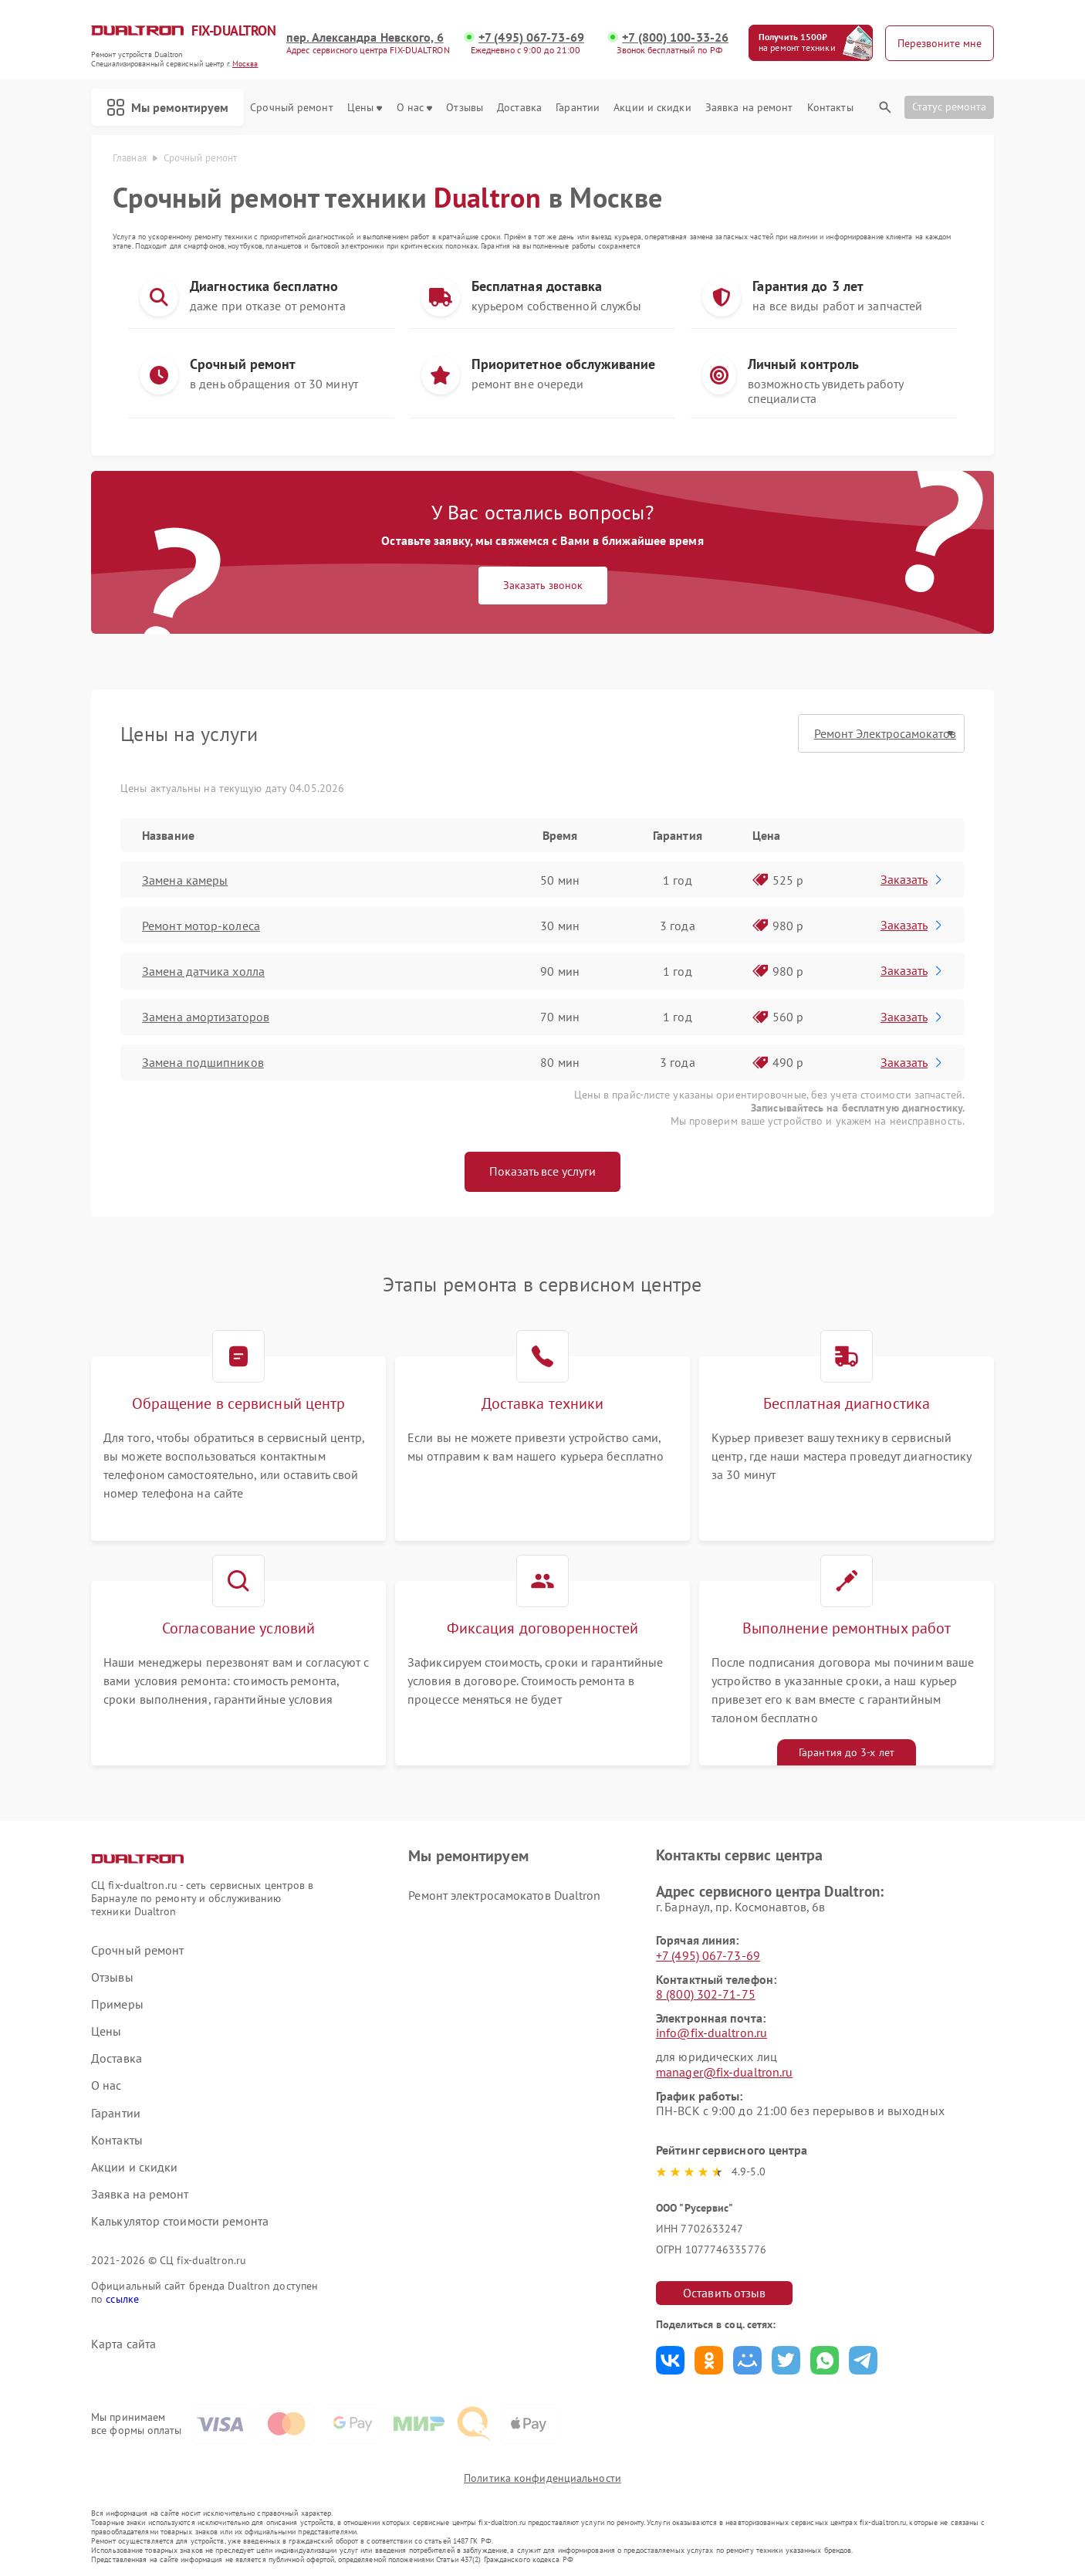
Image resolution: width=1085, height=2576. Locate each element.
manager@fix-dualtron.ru (724, 2072)
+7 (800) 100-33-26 (675, 37)
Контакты (830, 107)
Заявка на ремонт (749, 107)
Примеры (117, 2004)
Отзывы (464, 107)
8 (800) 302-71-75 (705, 1994)
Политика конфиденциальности (542, 2478)
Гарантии (578, 107)
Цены (364, 107)
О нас (415, 107)
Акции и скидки (652, 107)
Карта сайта (123, 2344)
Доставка (519, 107)
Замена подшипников (203, 1062)
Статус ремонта (949, 106)
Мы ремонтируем (167, 107)
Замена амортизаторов (205, 1016)
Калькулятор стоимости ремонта (180, 2221)
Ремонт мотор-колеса (201, 925)
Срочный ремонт (291, 107)
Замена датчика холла (203, 971)
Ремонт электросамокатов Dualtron (504, 1895)
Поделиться (670, 2360)
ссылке (122, 2299)
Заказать (913, 879)
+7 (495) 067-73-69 (531, 37)
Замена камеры (185, 880)
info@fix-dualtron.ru (711, 2032)
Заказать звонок (543, 585)
